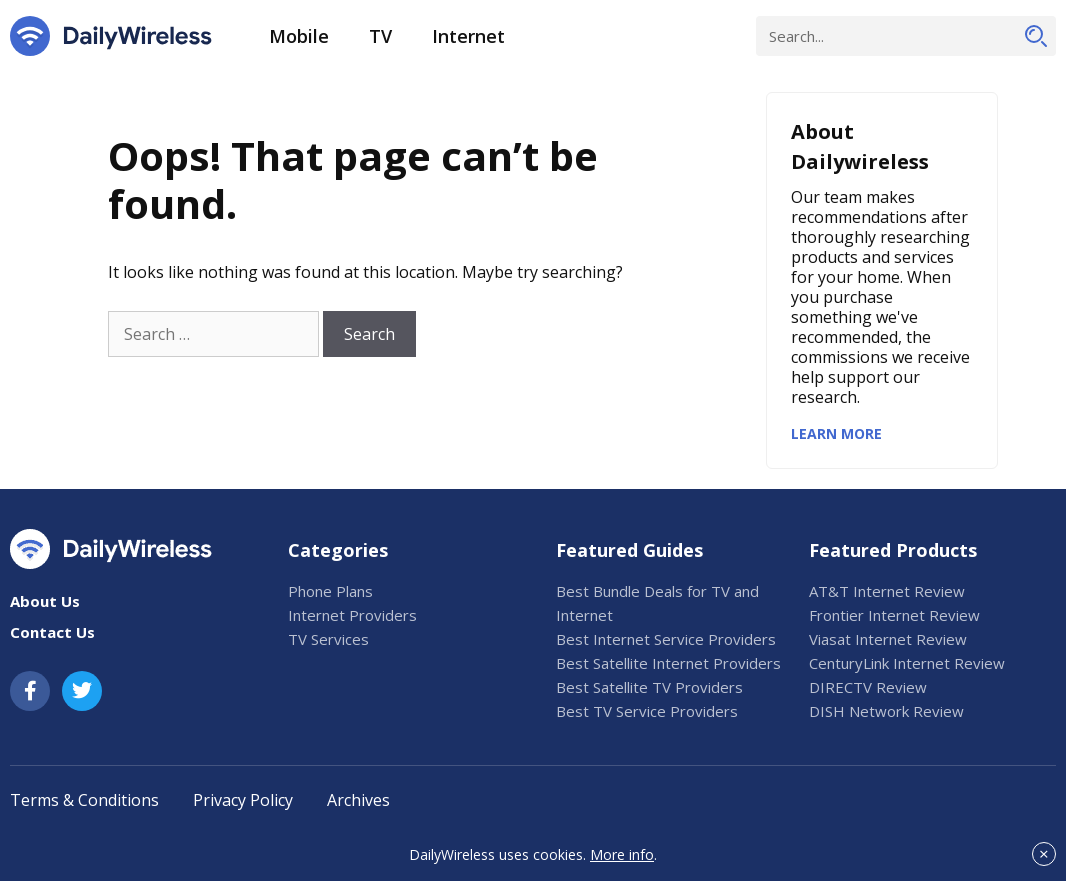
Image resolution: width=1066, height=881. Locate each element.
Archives (358, 800)
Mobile (299, 36)
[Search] (1036, 36)
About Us (45, 601)
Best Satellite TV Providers (649, 687)
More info (622, 854)
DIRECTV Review (868, 687)
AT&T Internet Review (887, 591)
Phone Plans (330, 591)
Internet (468, 36)
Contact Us (52, 632)
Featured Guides (629, 550)
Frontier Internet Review (894, 615)
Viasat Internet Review (888, 639)
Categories (338, 550)
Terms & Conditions (84, 800)
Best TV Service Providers (647, 711)
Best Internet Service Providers (666, 639)
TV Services (328, 639)
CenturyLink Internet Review (907, 663)
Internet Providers (352, 615)
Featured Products (893, 550)
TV (380, 36)
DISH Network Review (886, 711)
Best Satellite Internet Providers (668, 663)
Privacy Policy (243, 800)
